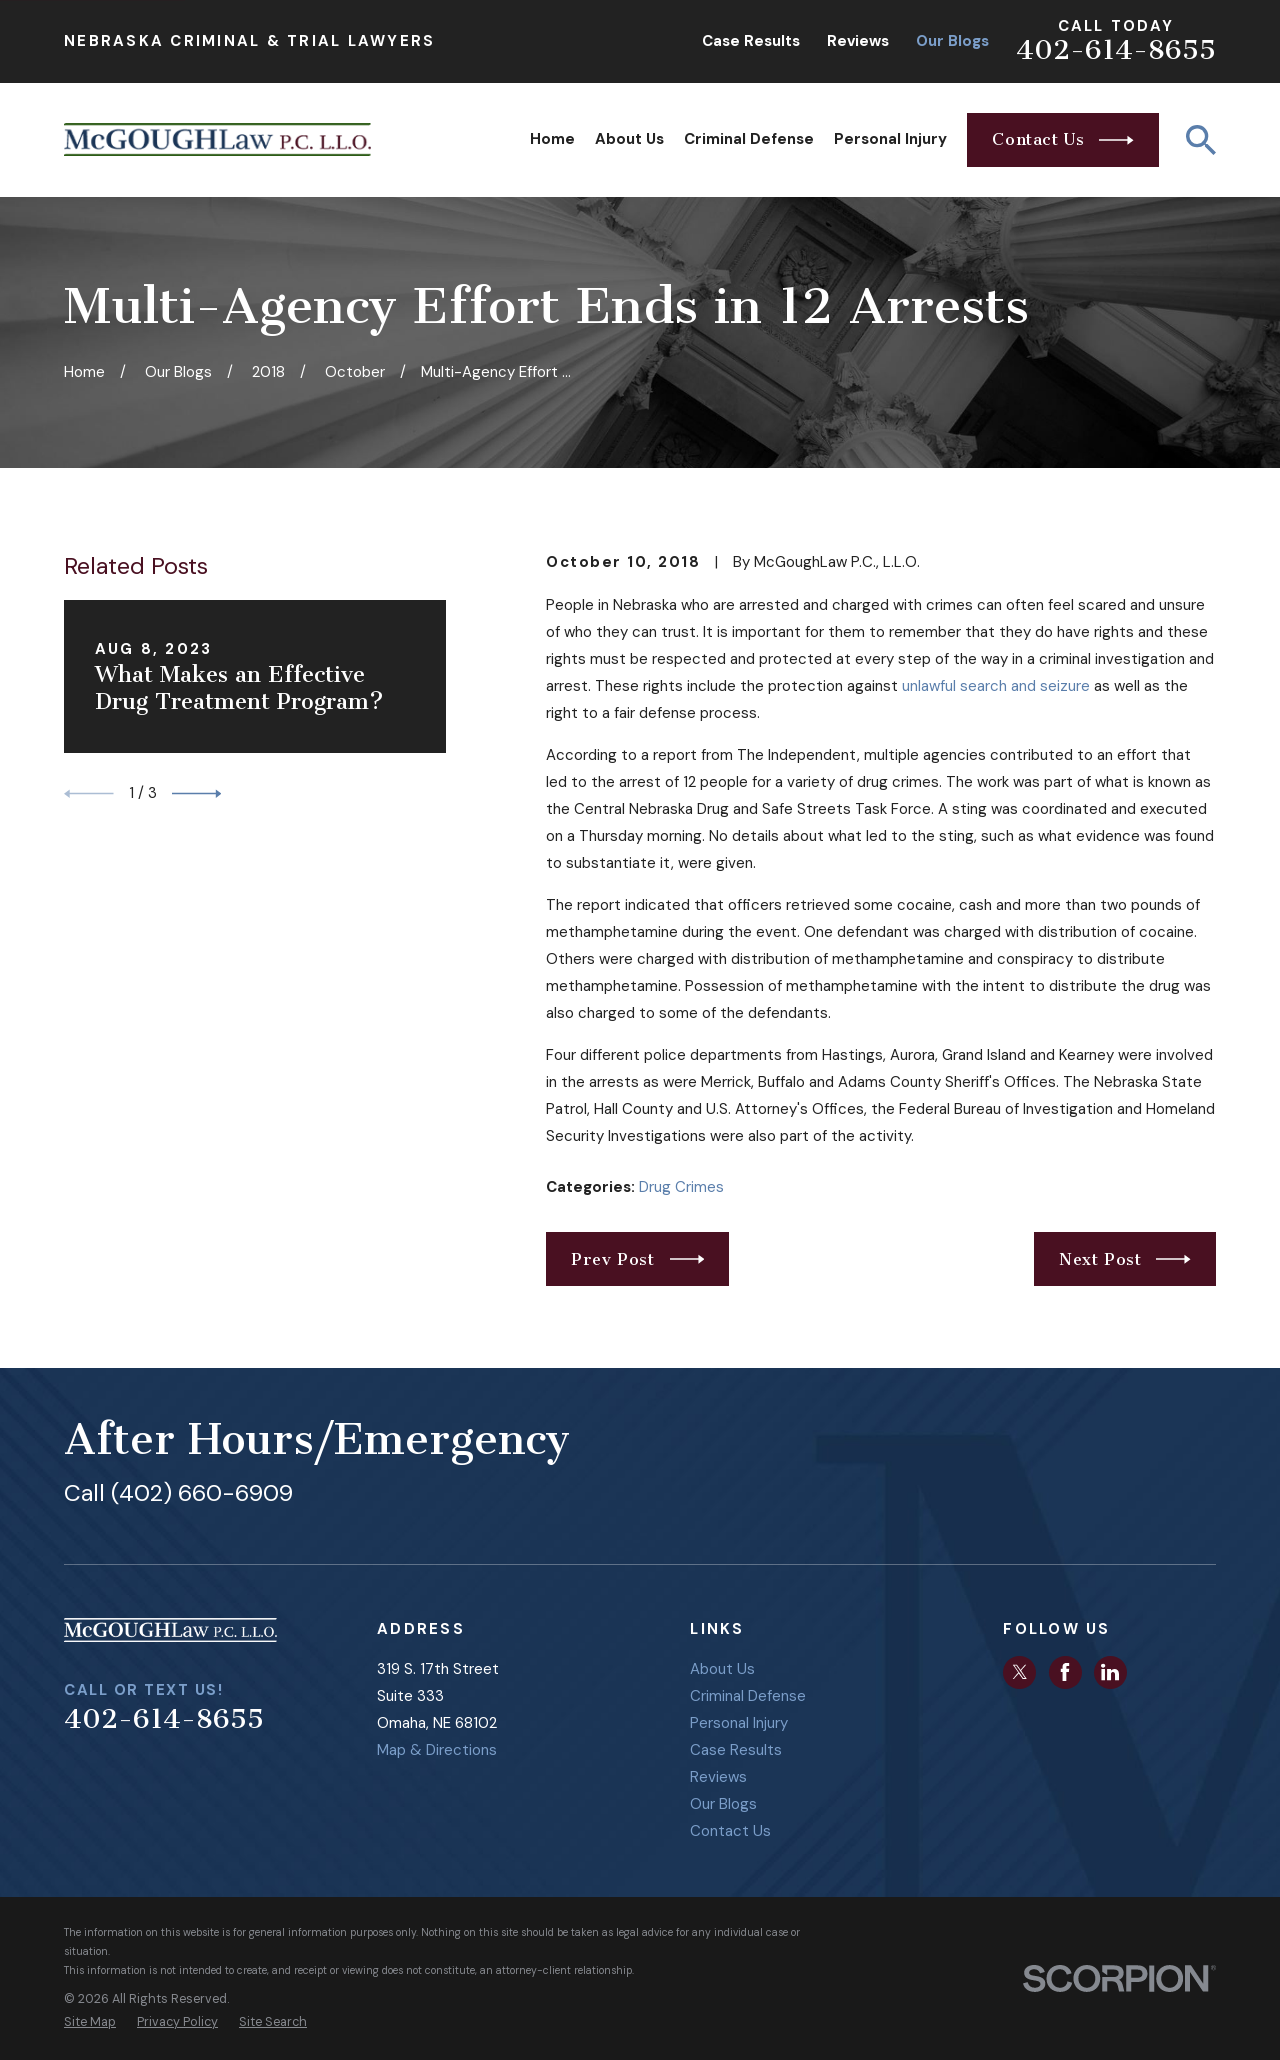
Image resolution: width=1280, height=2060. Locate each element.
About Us (722, 1669)
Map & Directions (437, 1750)
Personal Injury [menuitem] (890, 139)
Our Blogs (952, 41)
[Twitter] (1020, 1672)
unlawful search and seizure (996, 686)
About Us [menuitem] (629, 139)
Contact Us (730, 1831)
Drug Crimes (681, 1187)
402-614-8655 (1116, 50)
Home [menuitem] (552, 139)
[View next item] (197, 794)
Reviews (858, 41)
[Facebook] (1065, 1672)
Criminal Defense (748, 1696)
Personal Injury (739, 1723)
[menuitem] (90, 2022)
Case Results (751, 41)
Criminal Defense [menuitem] (749, 139)
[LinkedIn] (1110, 1672)
